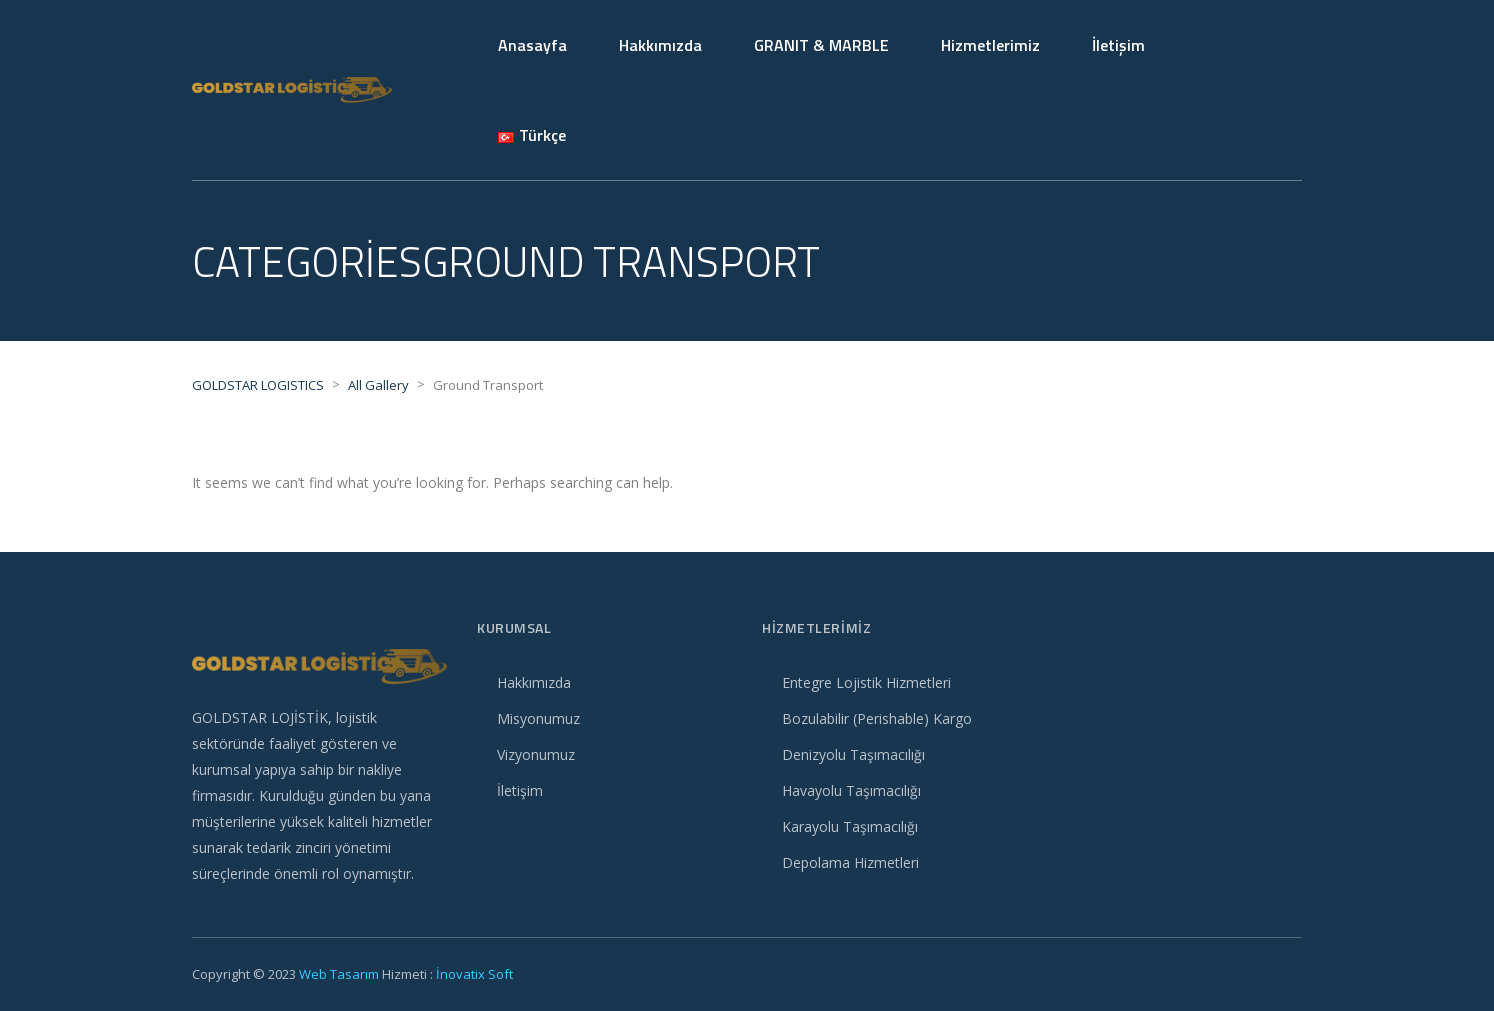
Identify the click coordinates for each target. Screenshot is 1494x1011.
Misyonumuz (538, 718)
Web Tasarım (339, 974)
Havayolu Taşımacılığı (851, 790)
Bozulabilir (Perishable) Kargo (877, 718)
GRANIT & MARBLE (821, 45)
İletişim (1118, 45)
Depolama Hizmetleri (850, 862)
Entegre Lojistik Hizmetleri (866, 682)
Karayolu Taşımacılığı (850, 826)
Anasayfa (532, 45)
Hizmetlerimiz (990, 45)
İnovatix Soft (474, 974)
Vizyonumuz (536, 754)
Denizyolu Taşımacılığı (853, 754)
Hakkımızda (660, 45)
